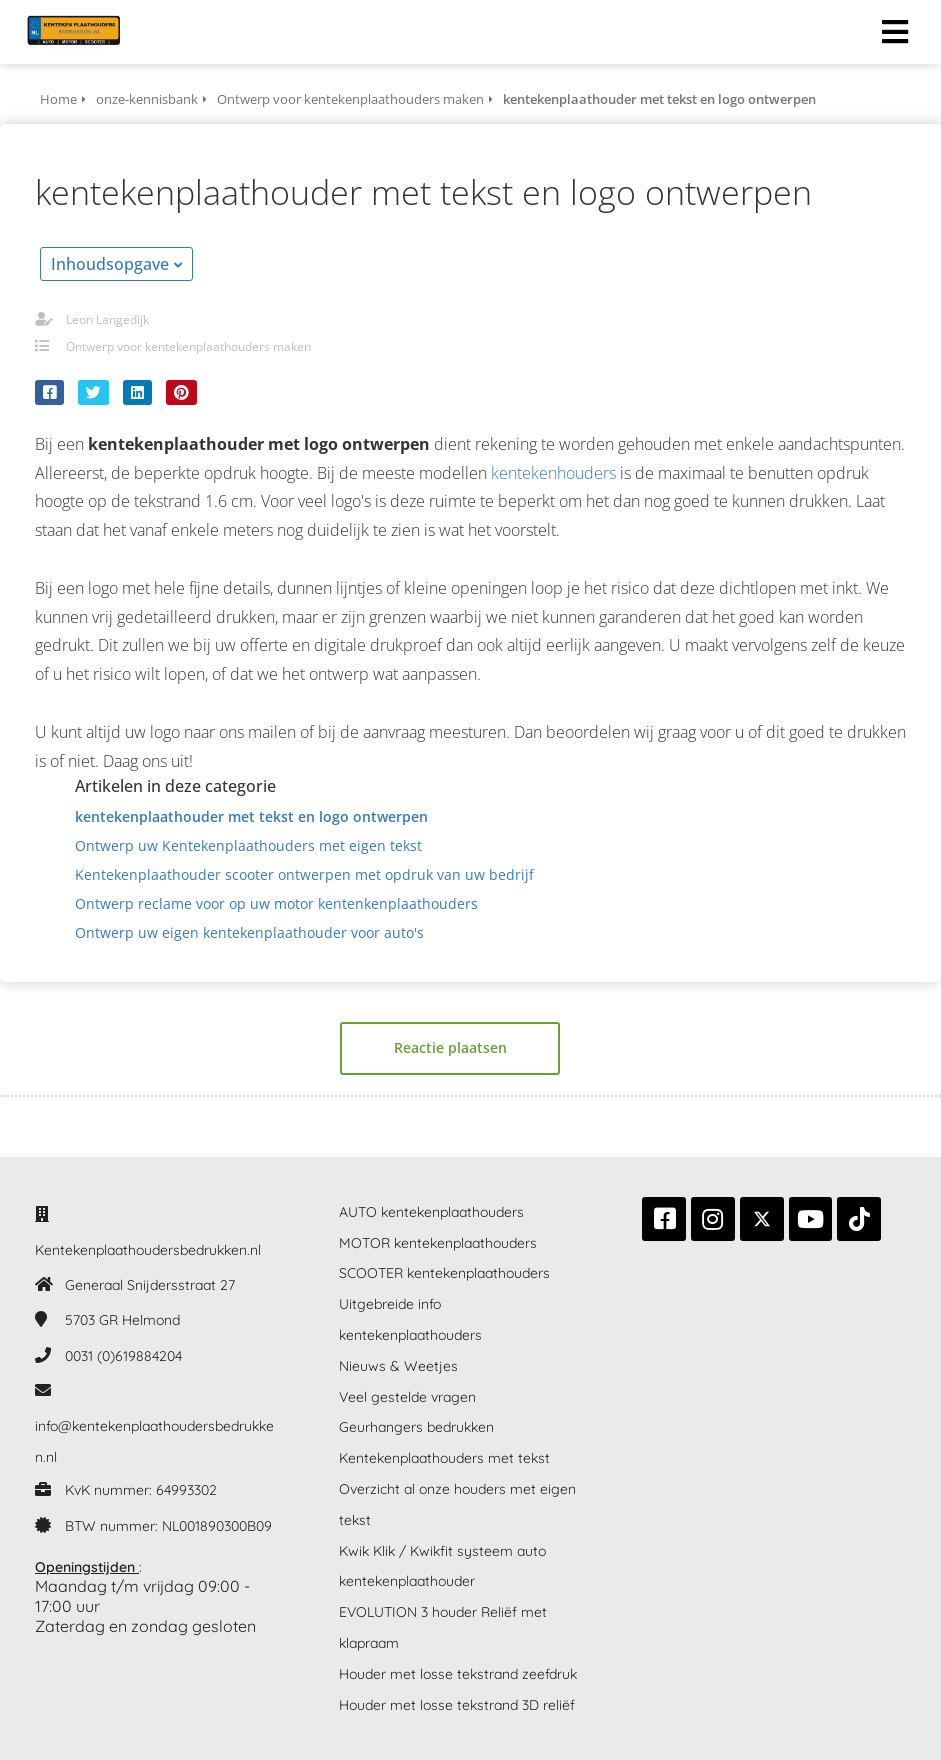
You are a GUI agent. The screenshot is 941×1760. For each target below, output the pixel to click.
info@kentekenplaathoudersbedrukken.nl (154, 1441)
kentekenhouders (553, 473)
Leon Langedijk (107, 319)
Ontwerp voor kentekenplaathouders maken (188, 346)
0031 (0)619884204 (123, 1356)
